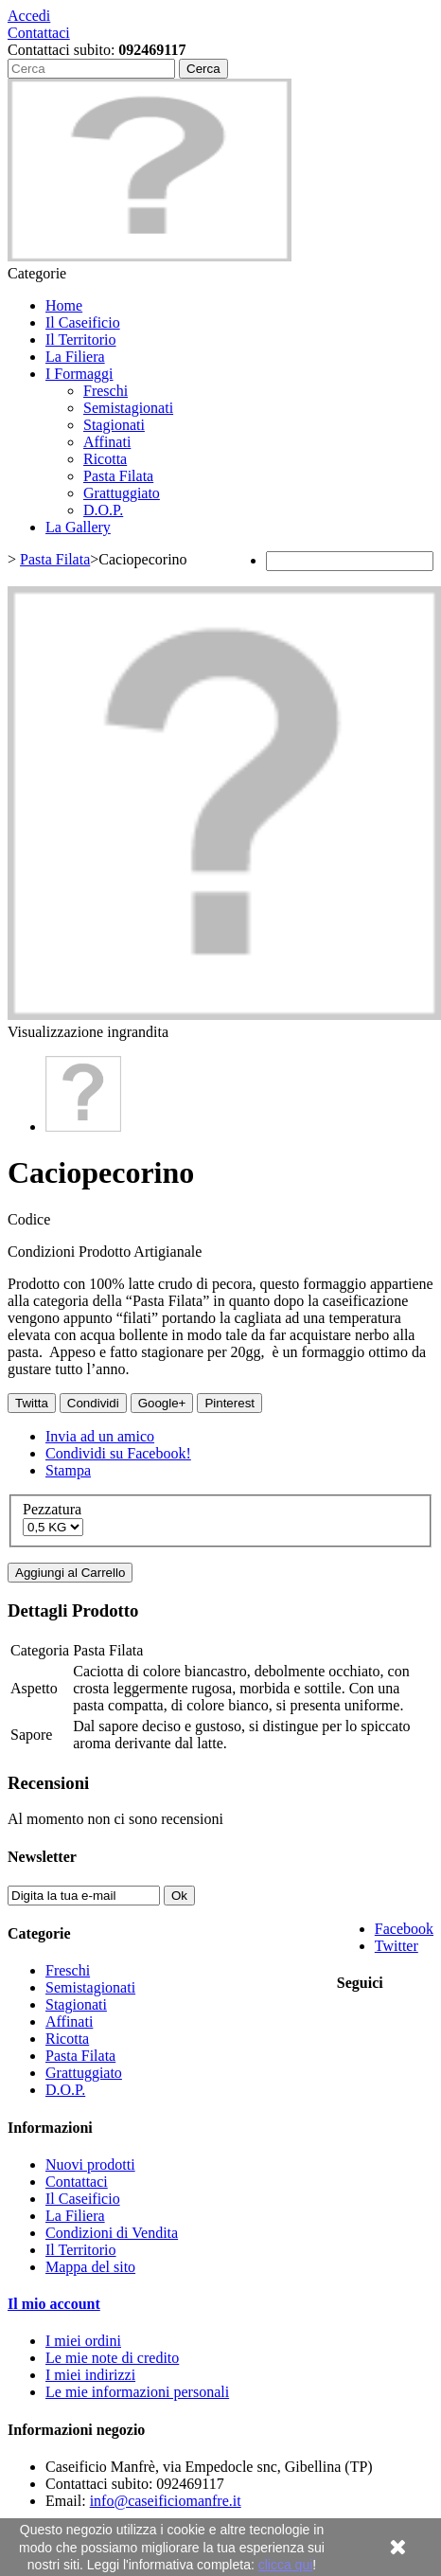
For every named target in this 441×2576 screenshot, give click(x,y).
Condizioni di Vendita (111, 2233)
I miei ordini (83, 2341)
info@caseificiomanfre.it (165, 2501)
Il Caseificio (82, 322)
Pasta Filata (118, 476)
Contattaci (39, 33)
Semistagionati (128, 408)
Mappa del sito (90, 2267)
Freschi (105, 391)
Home (63, 305)
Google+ (162, 1403)
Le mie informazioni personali (137, 2392)
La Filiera (75, 357)
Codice (29, 1219)
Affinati (107, 442)
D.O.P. (103, 510)
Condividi (93, 1403)
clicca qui (285, 2564)
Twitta (31, 1403)
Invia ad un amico (99, 1436)
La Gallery (78, 527)
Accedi (29, 16)
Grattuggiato (121, 493)
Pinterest (229, 1403)
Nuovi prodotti (90, 2164)
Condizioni (43, 1251)
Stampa (68, 1470)
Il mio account (54, 2304)
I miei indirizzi (90, 2375)
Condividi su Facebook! (118, 1453)
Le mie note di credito (112, 2358)
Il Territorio (80, 339)
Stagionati (114, 425)
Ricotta (105, 459)
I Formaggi (79, 374)
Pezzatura (54, 1509)
